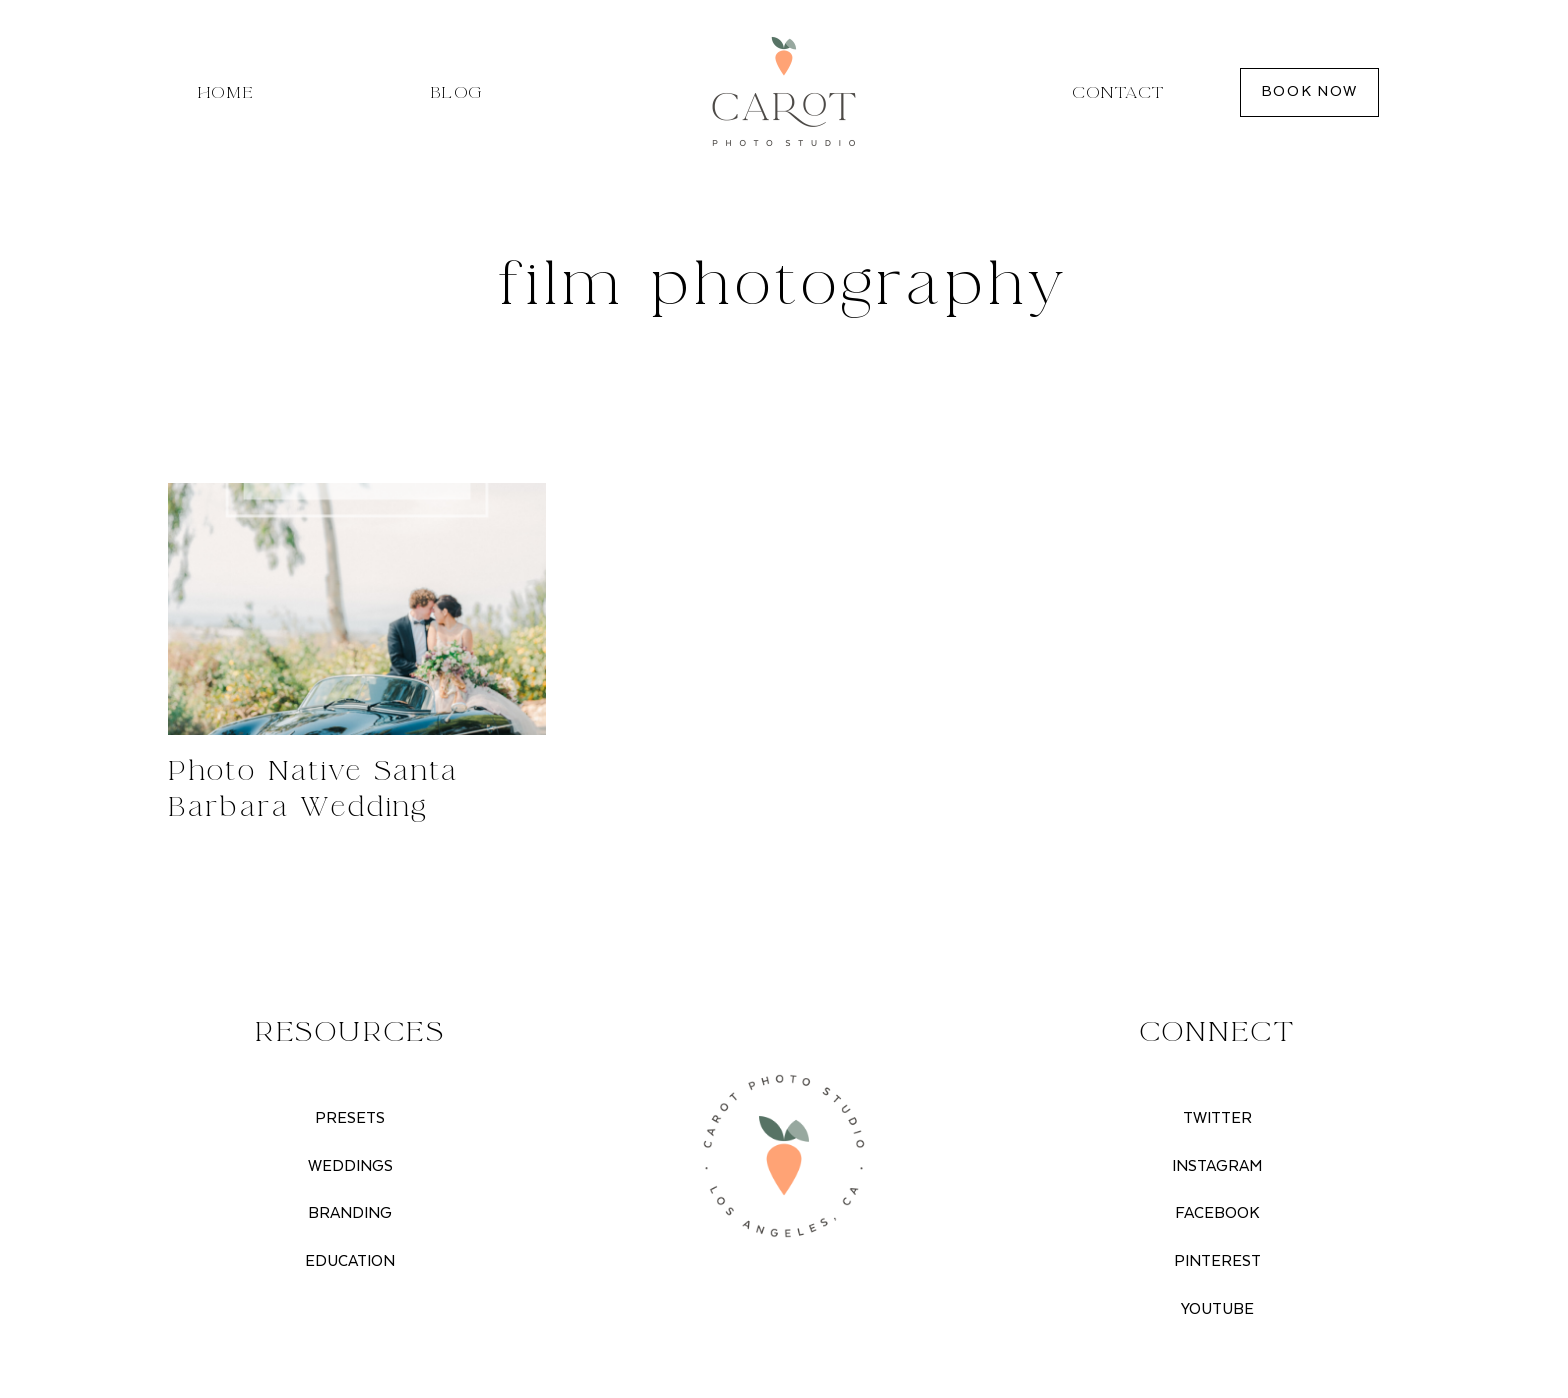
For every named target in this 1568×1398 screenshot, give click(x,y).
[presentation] (357, 609)
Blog (456, 92)
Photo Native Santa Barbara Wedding (313, 788)
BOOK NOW (1309, 91)
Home (226, 92)
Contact (1118, 92)
